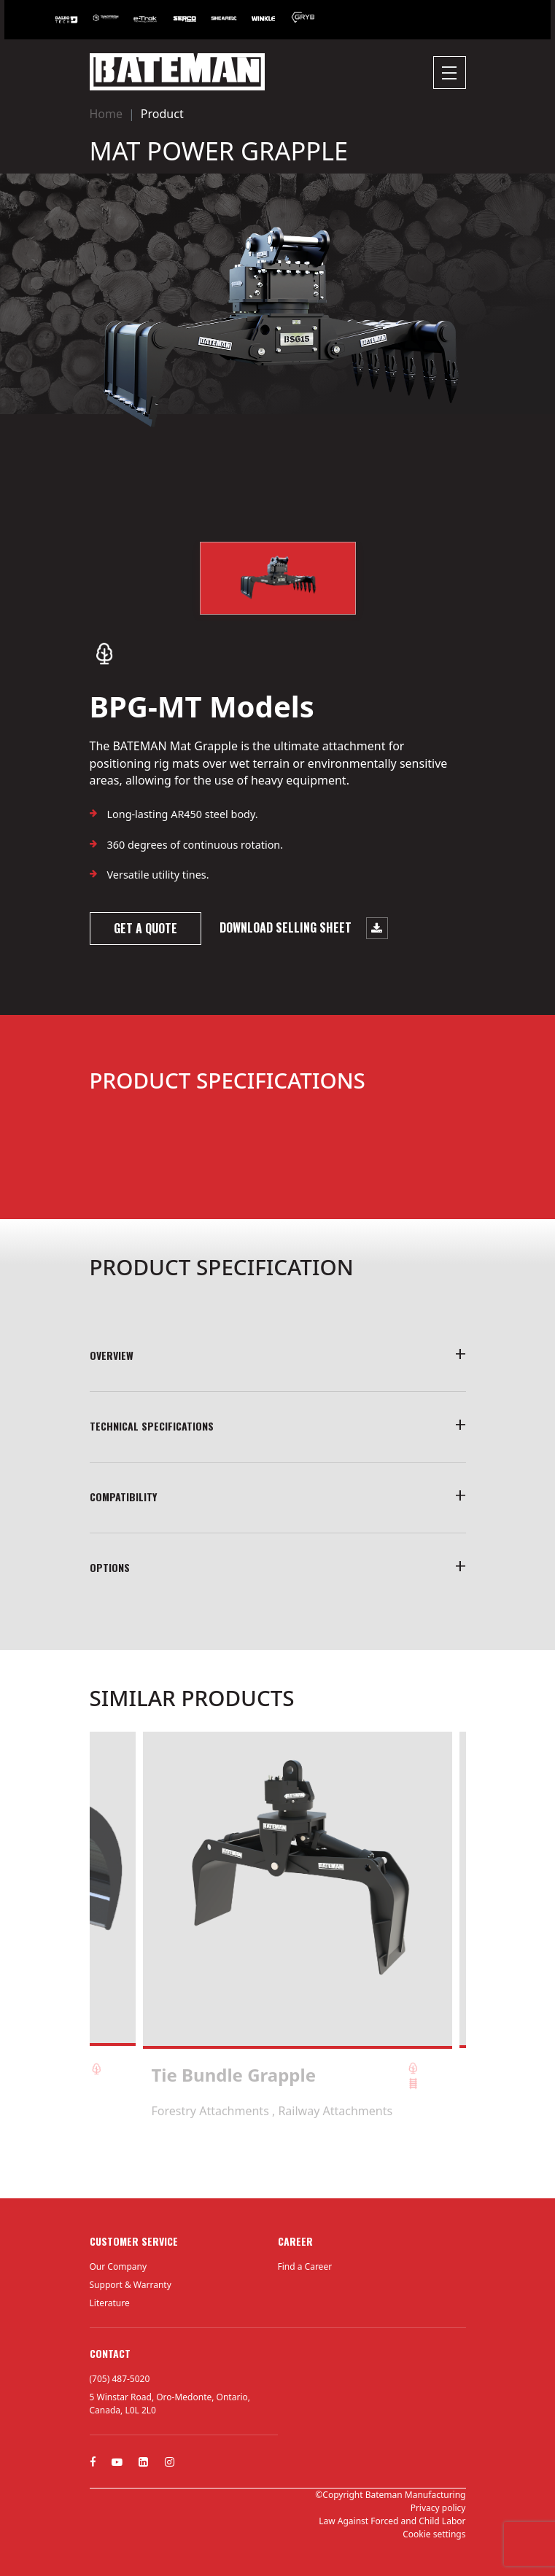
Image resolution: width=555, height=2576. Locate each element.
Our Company (118, 2266)
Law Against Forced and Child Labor (392, 2521)
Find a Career (305, 2266)
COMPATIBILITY (123, 1496)
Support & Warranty (130, 2285)
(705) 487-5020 (120, 2379)
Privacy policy (438, 2508)
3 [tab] (285, 2159)
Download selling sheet (304, 928)
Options (110, 1567)
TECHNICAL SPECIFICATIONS (152, 1425)
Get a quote (145, 928)
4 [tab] (299, 2159)
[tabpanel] (297, 1925)
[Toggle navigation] (449, 72)
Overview (111, 1355)
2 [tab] (270, 2159)
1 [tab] (256, 2159)
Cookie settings (434, 2534)
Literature (110, 2303)
